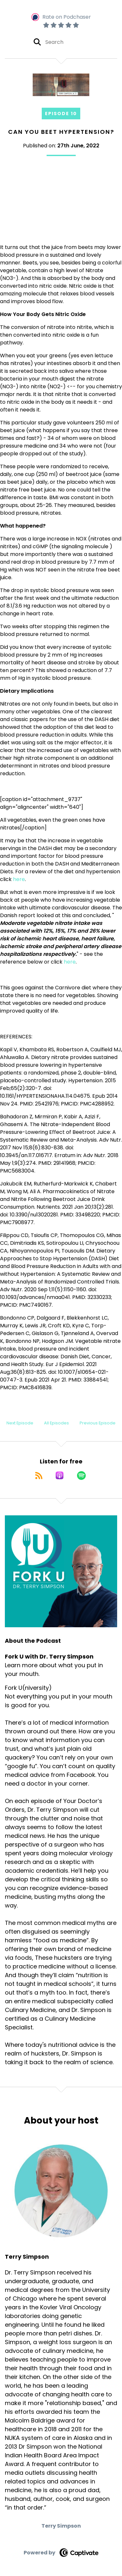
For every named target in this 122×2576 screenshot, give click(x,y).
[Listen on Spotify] (81, 1475)
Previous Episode (98, 1423)
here (19, 879)
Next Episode (19, 1423)
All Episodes (56, 1423)
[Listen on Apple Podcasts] (59, 1475)
